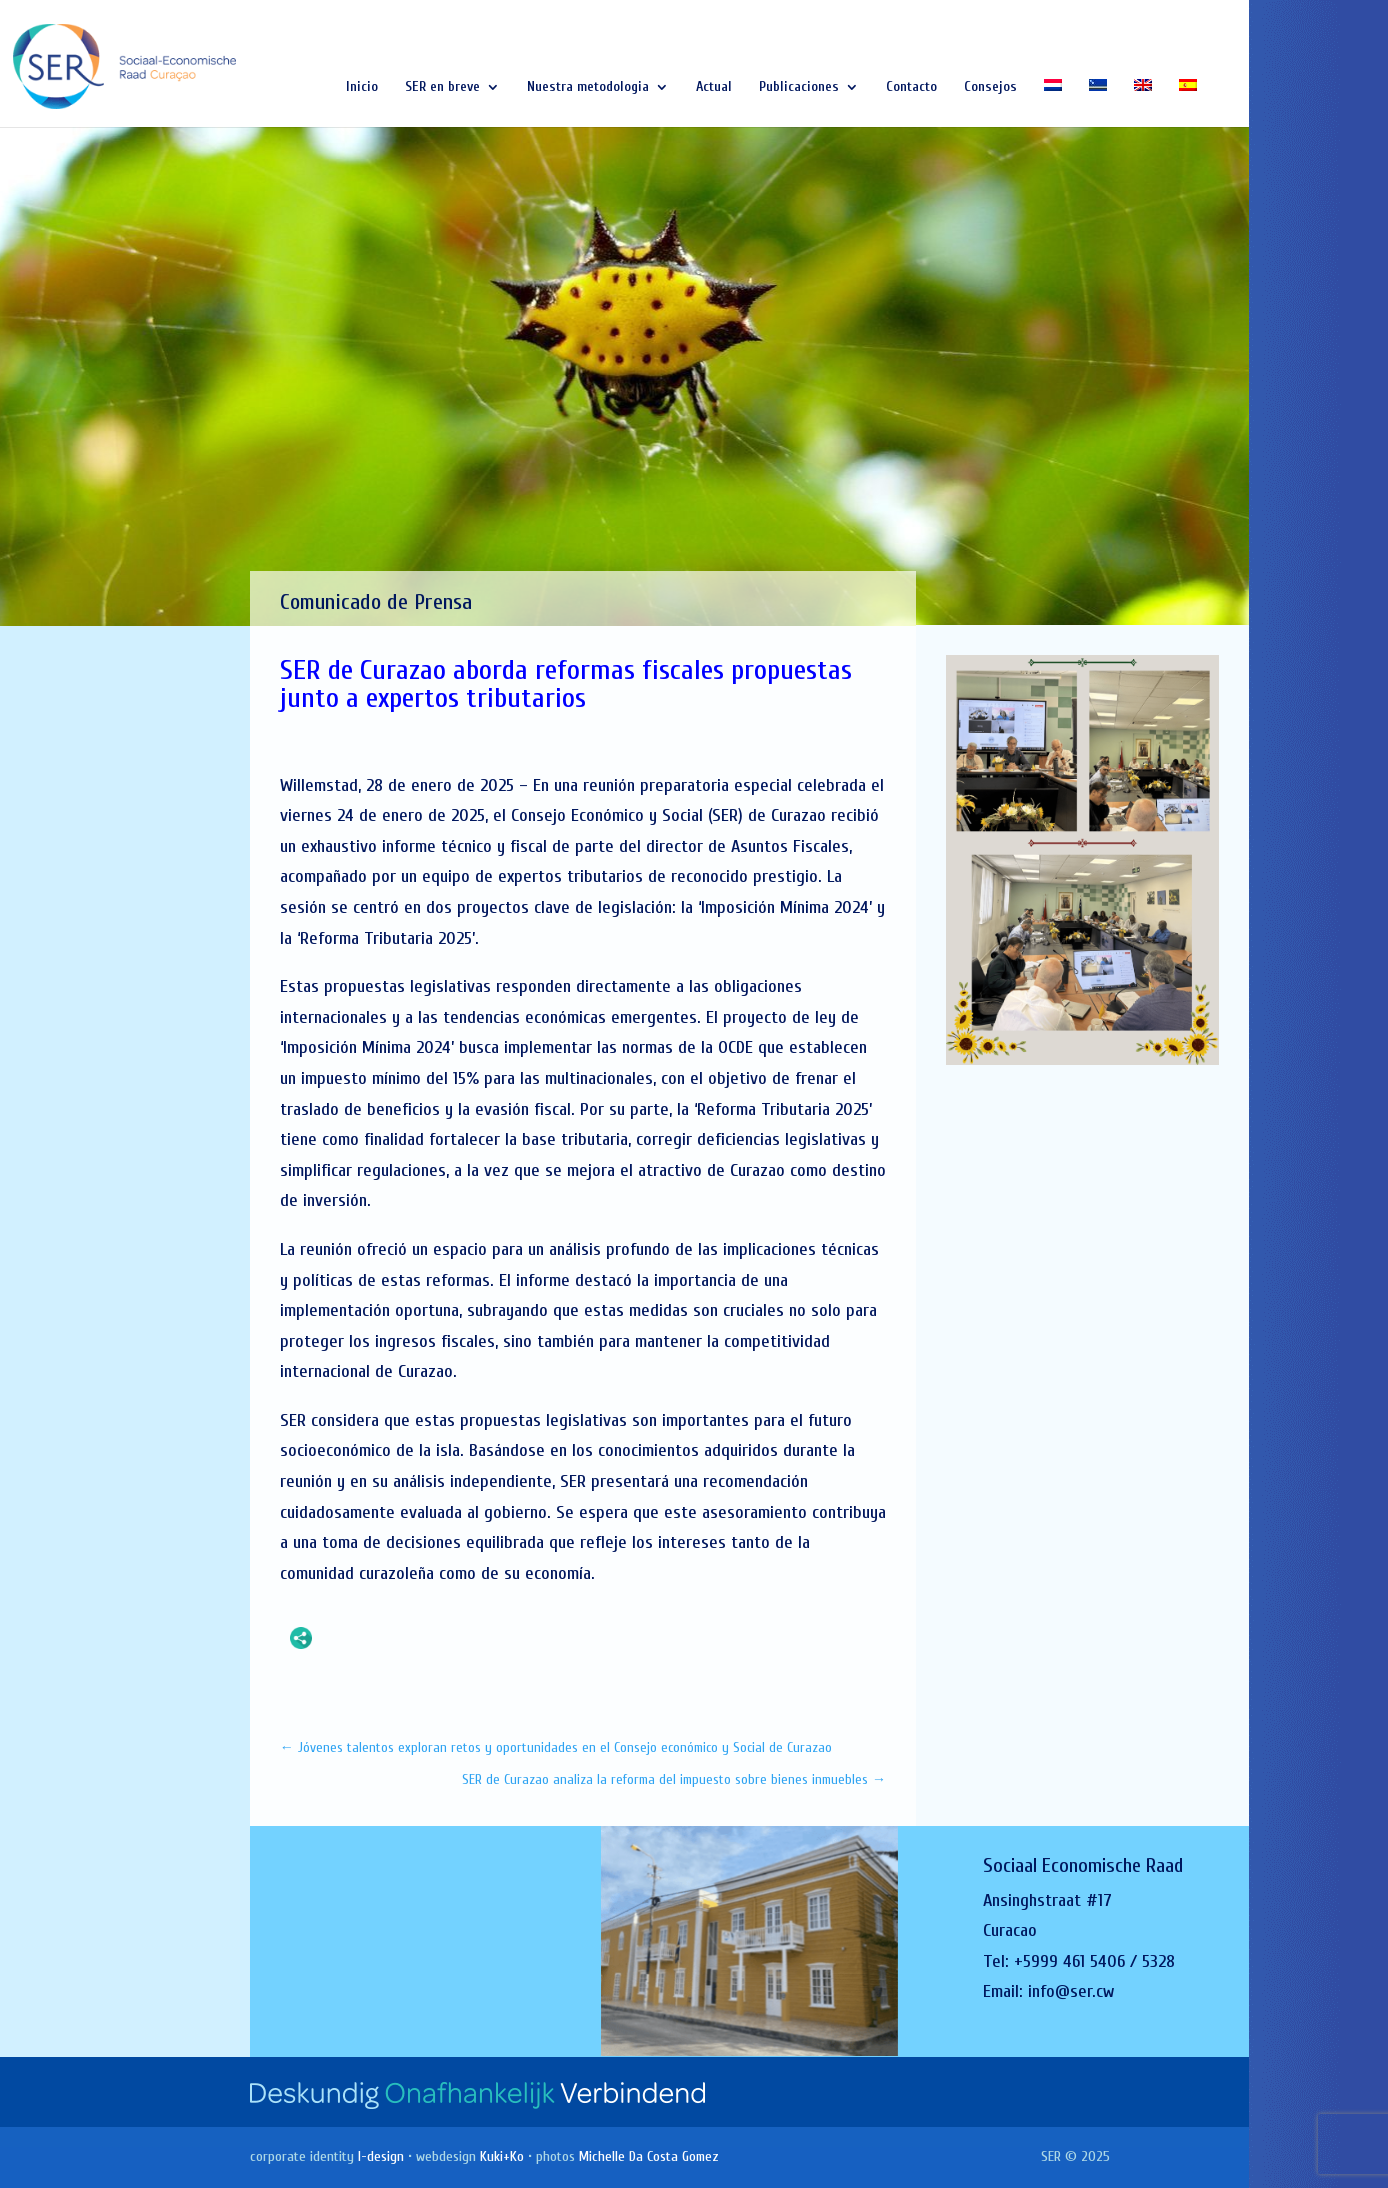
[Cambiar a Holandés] (1053, 103)
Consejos (990, 87)
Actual (714, 87)
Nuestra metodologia (588, 87)
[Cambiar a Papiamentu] (1098, 103)
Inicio (362, 87)
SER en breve (442, 87)
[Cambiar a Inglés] (1143, 103)
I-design (381, 2156)
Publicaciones (799, 87)
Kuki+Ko (502, 2156)
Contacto (911, 87)
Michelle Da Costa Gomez (649, 2156)
